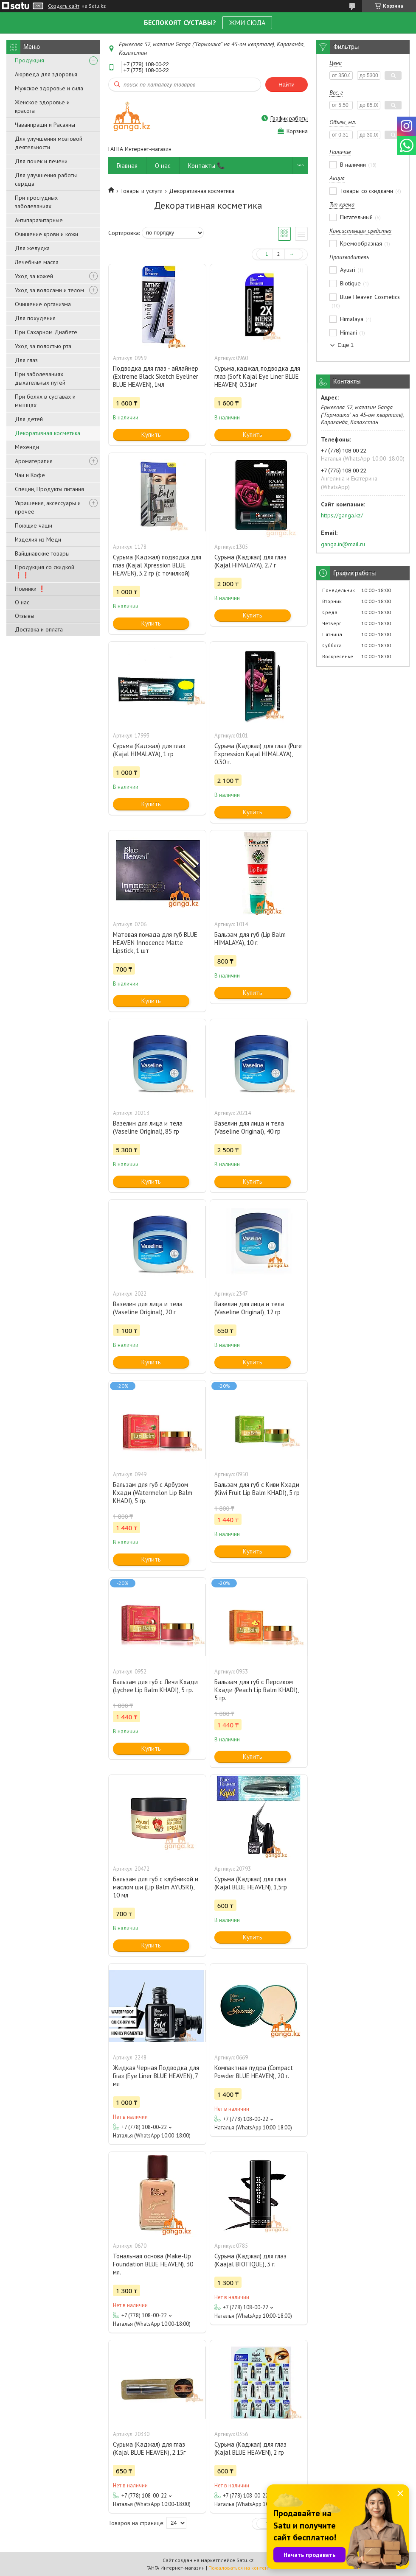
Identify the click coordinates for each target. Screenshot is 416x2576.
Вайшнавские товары (42, 553)
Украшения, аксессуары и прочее (48, 507)
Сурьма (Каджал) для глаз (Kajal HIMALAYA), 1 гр (149, 750)
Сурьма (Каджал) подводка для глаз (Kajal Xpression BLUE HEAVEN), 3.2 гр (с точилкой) (157, 565)
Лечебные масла (37, 262)
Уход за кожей (34, 276)
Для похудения (35, 318)
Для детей (29, 419)
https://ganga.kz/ (342, 515)
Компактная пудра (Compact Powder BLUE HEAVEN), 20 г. (253, 2072)
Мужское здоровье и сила (49, 88)
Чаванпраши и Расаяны (45, 125)
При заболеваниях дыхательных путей (40, 378)
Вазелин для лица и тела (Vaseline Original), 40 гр (249, 1127)
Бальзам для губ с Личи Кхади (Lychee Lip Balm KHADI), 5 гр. (155, 1686)
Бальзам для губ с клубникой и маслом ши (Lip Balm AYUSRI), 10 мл (155, 1887)
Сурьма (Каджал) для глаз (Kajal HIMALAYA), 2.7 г (250, 561)
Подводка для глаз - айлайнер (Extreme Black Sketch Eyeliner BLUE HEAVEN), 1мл (155, 376)
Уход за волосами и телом (49, 290)
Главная (127, 165)
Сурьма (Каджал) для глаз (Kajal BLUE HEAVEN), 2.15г (149, 2448)
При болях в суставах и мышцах (45, 401)
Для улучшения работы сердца (46, 179)
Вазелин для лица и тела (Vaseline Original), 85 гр (148, 1127)
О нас (22, 602)
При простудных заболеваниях (36, 202)
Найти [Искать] (286, 84)
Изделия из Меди (38, 539)
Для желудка (32, 248)
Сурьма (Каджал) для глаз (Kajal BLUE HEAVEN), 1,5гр (250, 1883)
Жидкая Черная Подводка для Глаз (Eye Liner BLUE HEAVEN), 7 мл (156, 2076)
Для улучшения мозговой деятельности (48, 143)
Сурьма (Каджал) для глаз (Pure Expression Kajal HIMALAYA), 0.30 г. (258, 754)
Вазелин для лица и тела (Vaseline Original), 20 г (148, 1308)
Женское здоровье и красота (42, 106)
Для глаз (26, 360)
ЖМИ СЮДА (247, 22)
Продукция (29, 60)
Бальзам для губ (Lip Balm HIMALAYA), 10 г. (250, 938)
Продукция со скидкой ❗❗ (44, 571)
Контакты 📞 (206, 165)
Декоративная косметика (47, 433)
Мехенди (27, 447)
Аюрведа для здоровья (46, 74)
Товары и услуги (141, 191)
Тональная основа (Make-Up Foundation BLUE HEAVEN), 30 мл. (153, 2264)
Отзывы (24, 616)
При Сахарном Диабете (46, 332)
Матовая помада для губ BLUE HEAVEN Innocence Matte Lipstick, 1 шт (155, 942)
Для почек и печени (41, 161)
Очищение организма (43, 304)
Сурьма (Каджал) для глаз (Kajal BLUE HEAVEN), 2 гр (250, 2448)
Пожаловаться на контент (239, 2568)
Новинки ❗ (30, 588)
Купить (151, 434)
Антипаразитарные (39, 220)
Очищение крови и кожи (46, 234)
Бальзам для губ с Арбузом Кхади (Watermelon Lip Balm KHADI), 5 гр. (152, 1493)
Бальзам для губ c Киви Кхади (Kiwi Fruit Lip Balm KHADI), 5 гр (257, 1489)
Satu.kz (244, 2560)
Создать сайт (63, 6)
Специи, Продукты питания (49, 489)
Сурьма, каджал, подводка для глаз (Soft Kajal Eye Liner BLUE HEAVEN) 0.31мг (257, 376)
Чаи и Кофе (30, 475)
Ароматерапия (34, 461)
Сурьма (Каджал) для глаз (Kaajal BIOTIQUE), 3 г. (250, 2260)
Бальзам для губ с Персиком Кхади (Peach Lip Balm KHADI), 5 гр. (256, 1690)
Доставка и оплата (39, 629)
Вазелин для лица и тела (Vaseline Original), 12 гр (249, 1308)
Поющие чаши (33, 525)
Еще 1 (345, 345)
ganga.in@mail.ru (343, 544)
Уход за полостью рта (43, 346)
